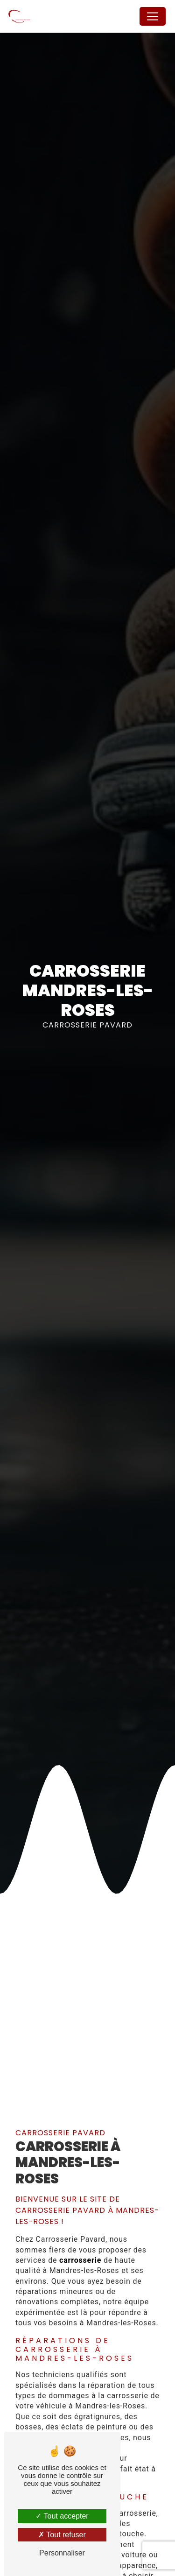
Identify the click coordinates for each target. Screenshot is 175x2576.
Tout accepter (61, 2516)
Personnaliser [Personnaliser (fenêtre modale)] (62, 2553)
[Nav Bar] (153, 16)
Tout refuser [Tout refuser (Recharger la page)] (62, 2535)
